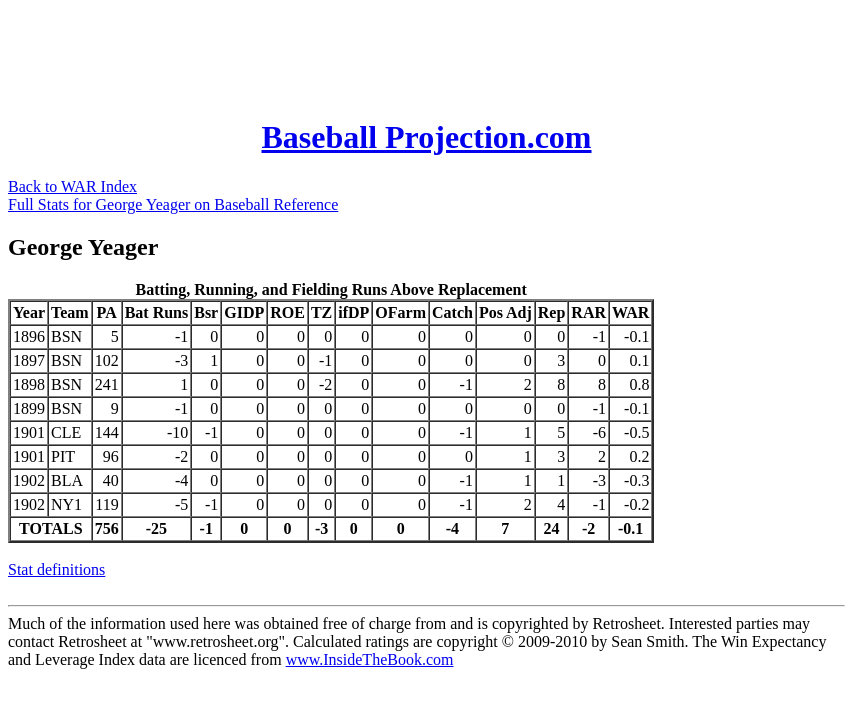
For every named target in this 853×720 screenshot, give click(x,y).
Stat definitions (56, 569)
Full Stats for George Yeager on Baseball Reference (173, 204)
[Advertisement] (372, 53)
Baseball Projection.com (426, 137)
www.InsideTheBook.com (370, 659)
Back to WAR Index (72, 186)
